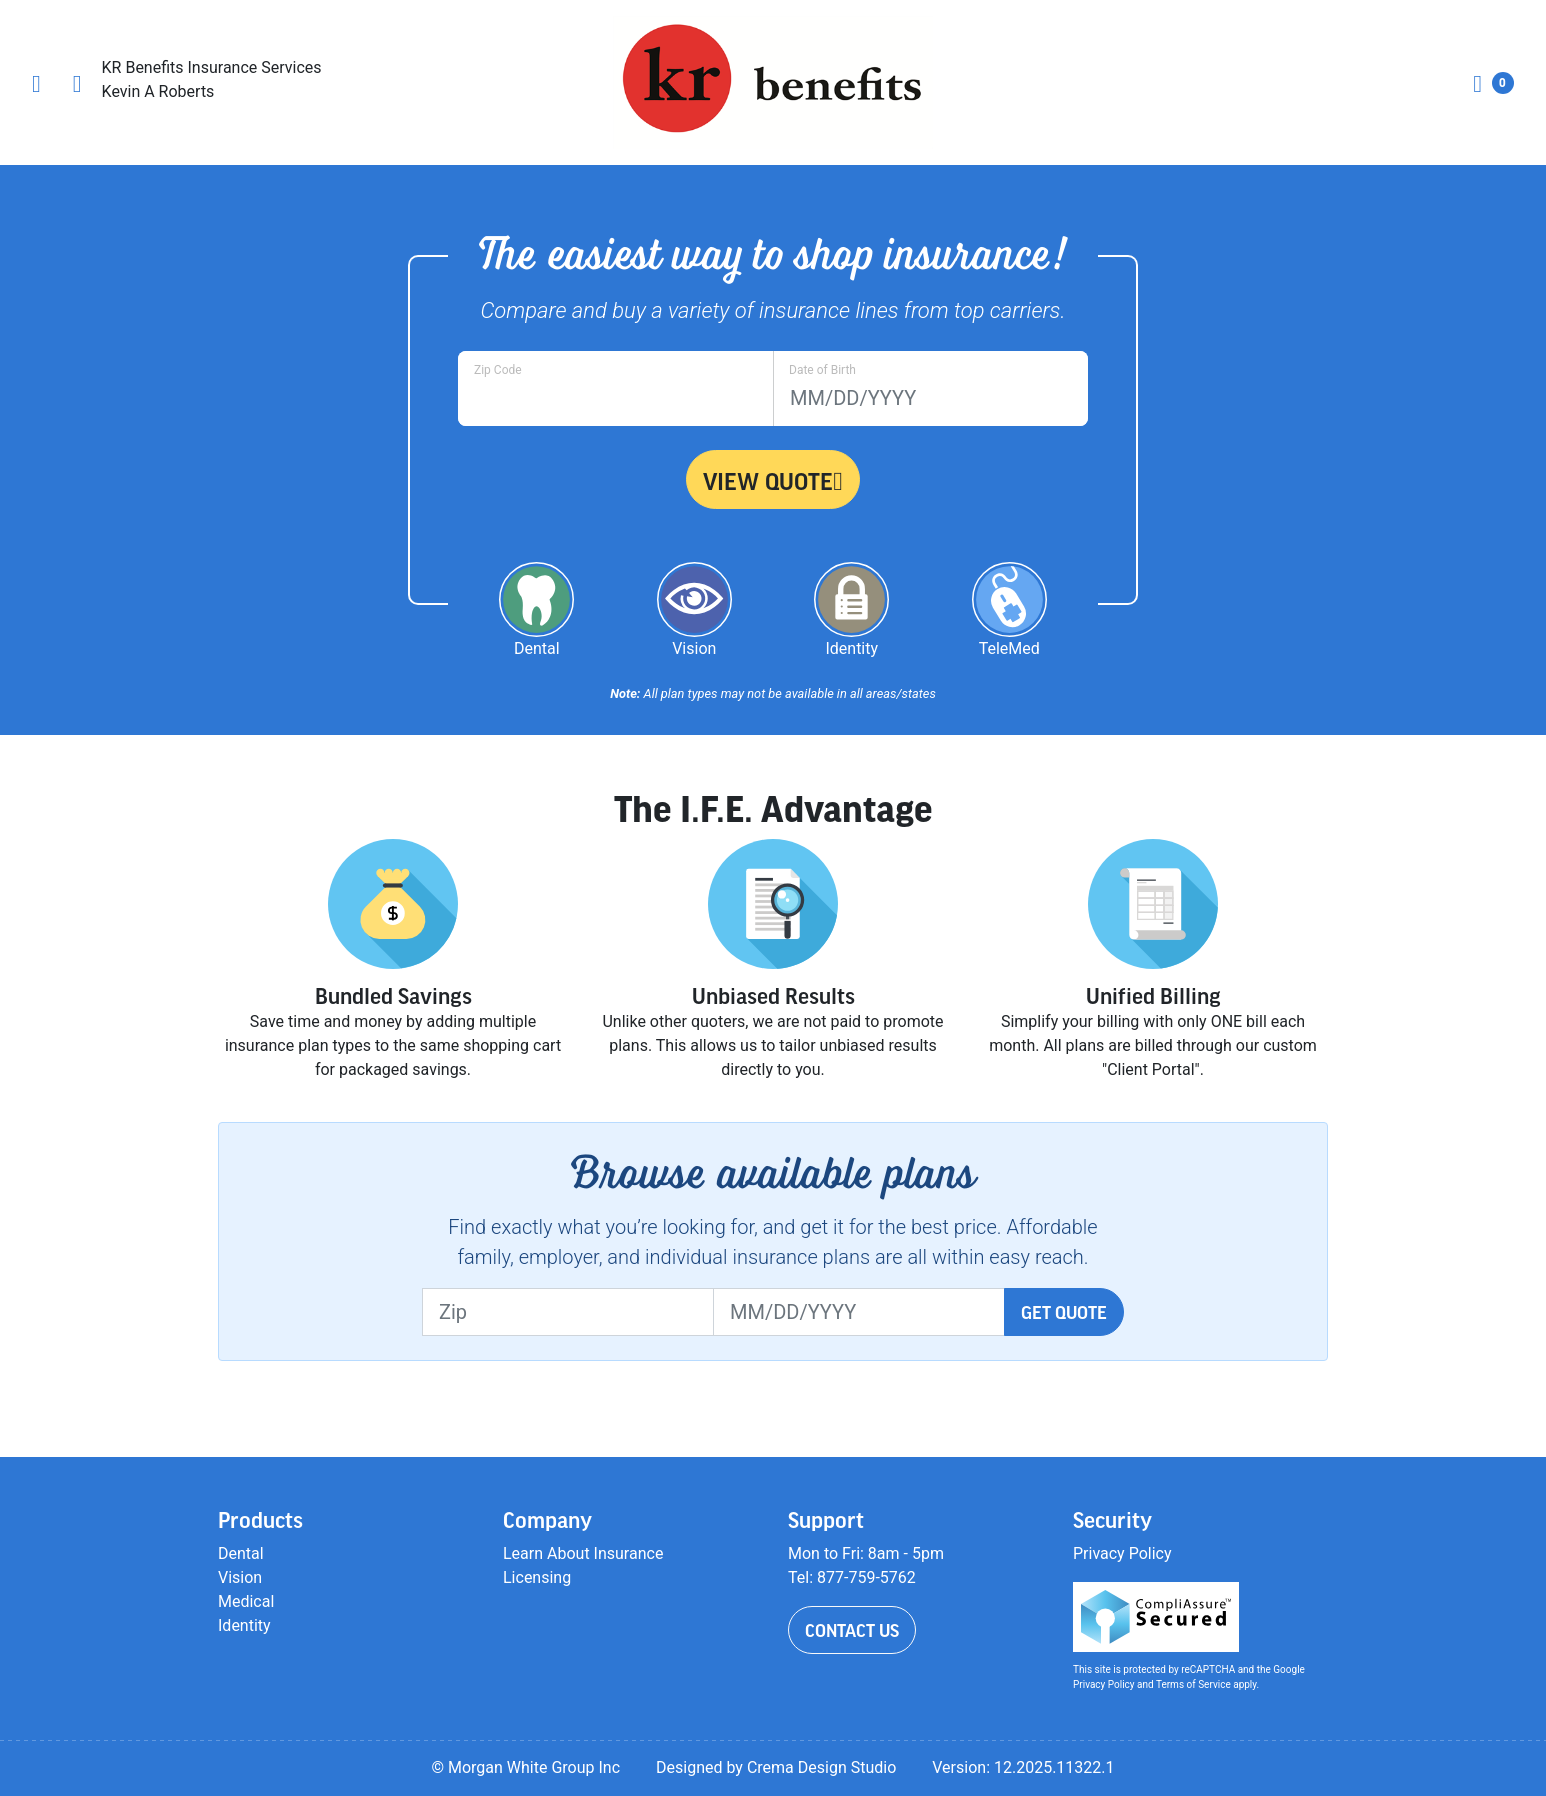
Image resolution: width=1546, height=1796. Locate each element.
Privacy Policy (1122, 1553)
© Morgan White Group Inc (525, 1767)
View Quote (773, 481)
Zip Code (498, 370)
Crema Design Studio (821, 1767)
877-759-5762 (866, 1577)
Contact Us (852, 1630)
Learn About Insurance (583, 1553)
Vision (240, 1577)
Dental (241, 1553)
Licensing (537, 1577)
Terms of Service (1193, 1684)
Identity (244, 1625)
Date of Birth (822, 370)
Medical (246, 1601)
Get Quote (1064, 1312)
